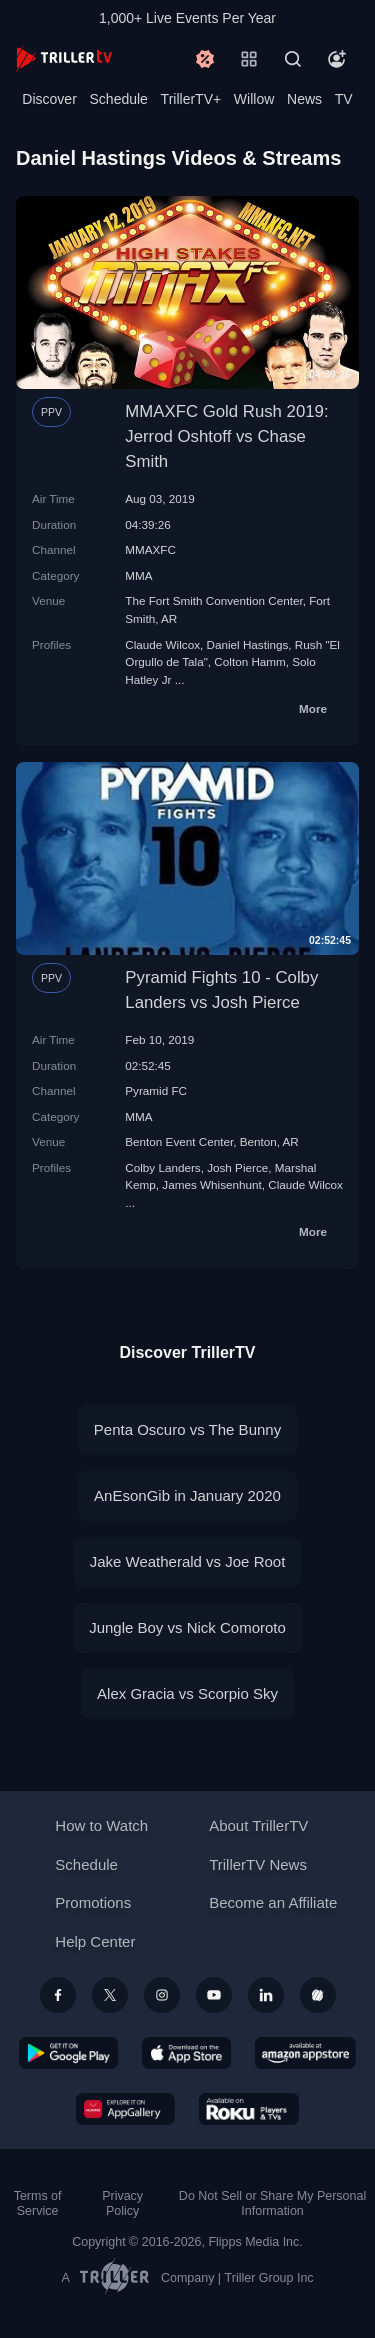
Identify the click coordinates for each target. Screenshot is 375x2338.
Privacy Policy (122, 2203)
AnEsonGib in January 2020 (187, 1495)
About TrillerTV (258, 1825)
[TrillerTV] (64, 58)
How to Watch (101, 1825)
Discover (49, 99)
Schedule (119, 99)
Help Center (95, 1941)
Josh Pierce (237, 1167)
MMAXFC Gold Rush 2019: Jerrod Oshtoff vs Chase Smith (226, 436)
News (304, 99)
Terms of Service (38, 2203)
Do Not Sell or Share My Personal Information (272, 2203)
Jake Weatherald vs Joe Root (188, 1561)
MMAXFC (150, 549)
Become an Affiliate (273, 1902)
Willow (254, 99)
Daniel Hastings (248, 644)
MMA (138, 575)
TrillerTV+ (191, 99)
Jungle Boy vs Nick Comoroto (187, 1627)
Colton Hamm (249, 661)
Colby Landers (162, 1167)
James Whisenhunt (211, 1184)
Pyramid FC (156, 1090)
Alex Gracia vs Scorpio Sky (187, 1693)
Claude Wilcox (162, 644)
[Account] (337, 59)
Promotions (93, 1902)
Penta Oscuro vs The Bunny (187, 1429)
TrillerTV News (258, 1864)
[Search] (293, 59)
